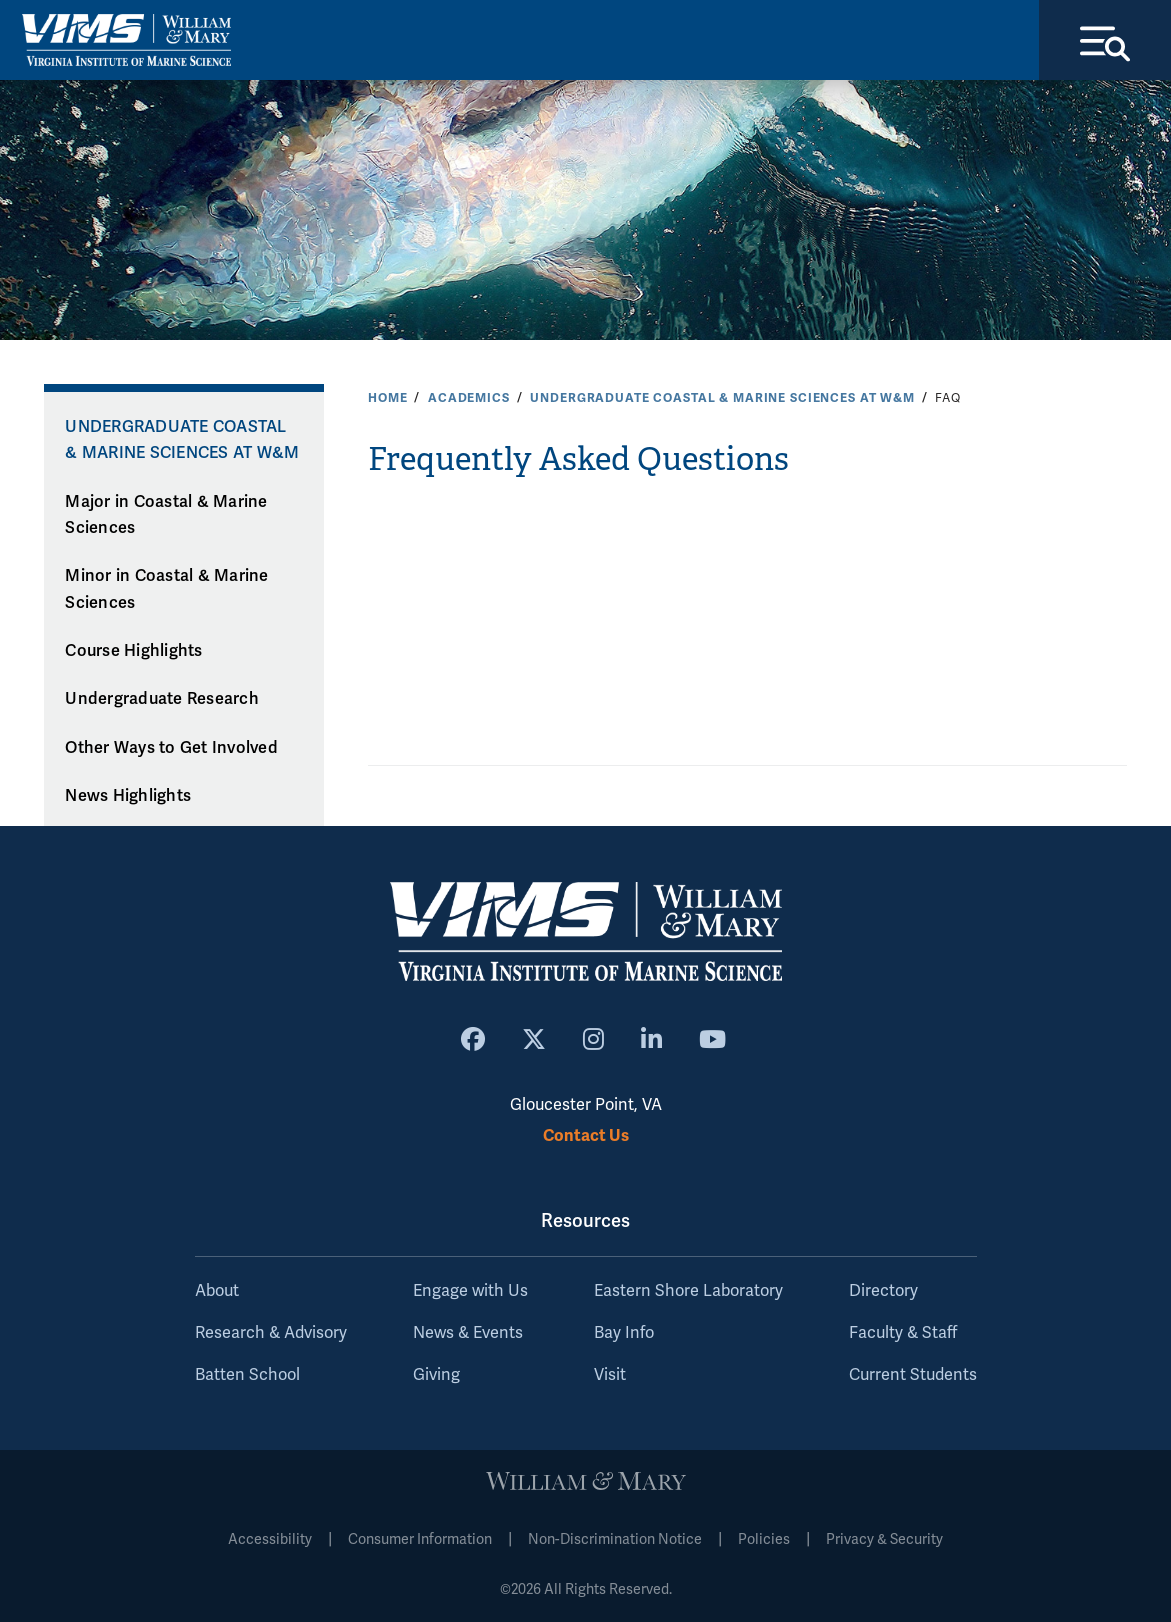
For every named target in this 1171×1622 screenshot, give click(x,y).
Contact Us (586, 1135)
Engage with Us (470, 1291)
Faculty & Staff (903, 1333)
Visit (610, 1375)
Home (387, 398)
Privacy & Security (884, 1539)
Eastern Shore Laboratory (688, 1291)
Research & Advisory (271, 1333)
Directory (883, 1291)
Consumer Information (420, 1539)
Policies (764, 1539)
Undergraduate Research (162, 699)
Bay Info (624, 1333)
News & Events (468, 1333)
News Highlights (128, 796)
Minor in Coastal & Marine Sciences (166, 589)
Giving (436, 1375)
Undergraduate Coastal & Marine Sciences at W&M (722, 398)
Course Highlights (133, 651)
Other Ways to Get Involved (171, 748)
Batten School (247, 1375)
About (217, 1291)
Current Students (913, 1375)
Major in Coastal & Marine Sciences (166, 515)
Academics (469, 398)
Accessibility (270, 1539)
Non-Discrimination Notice (615, 1539)
